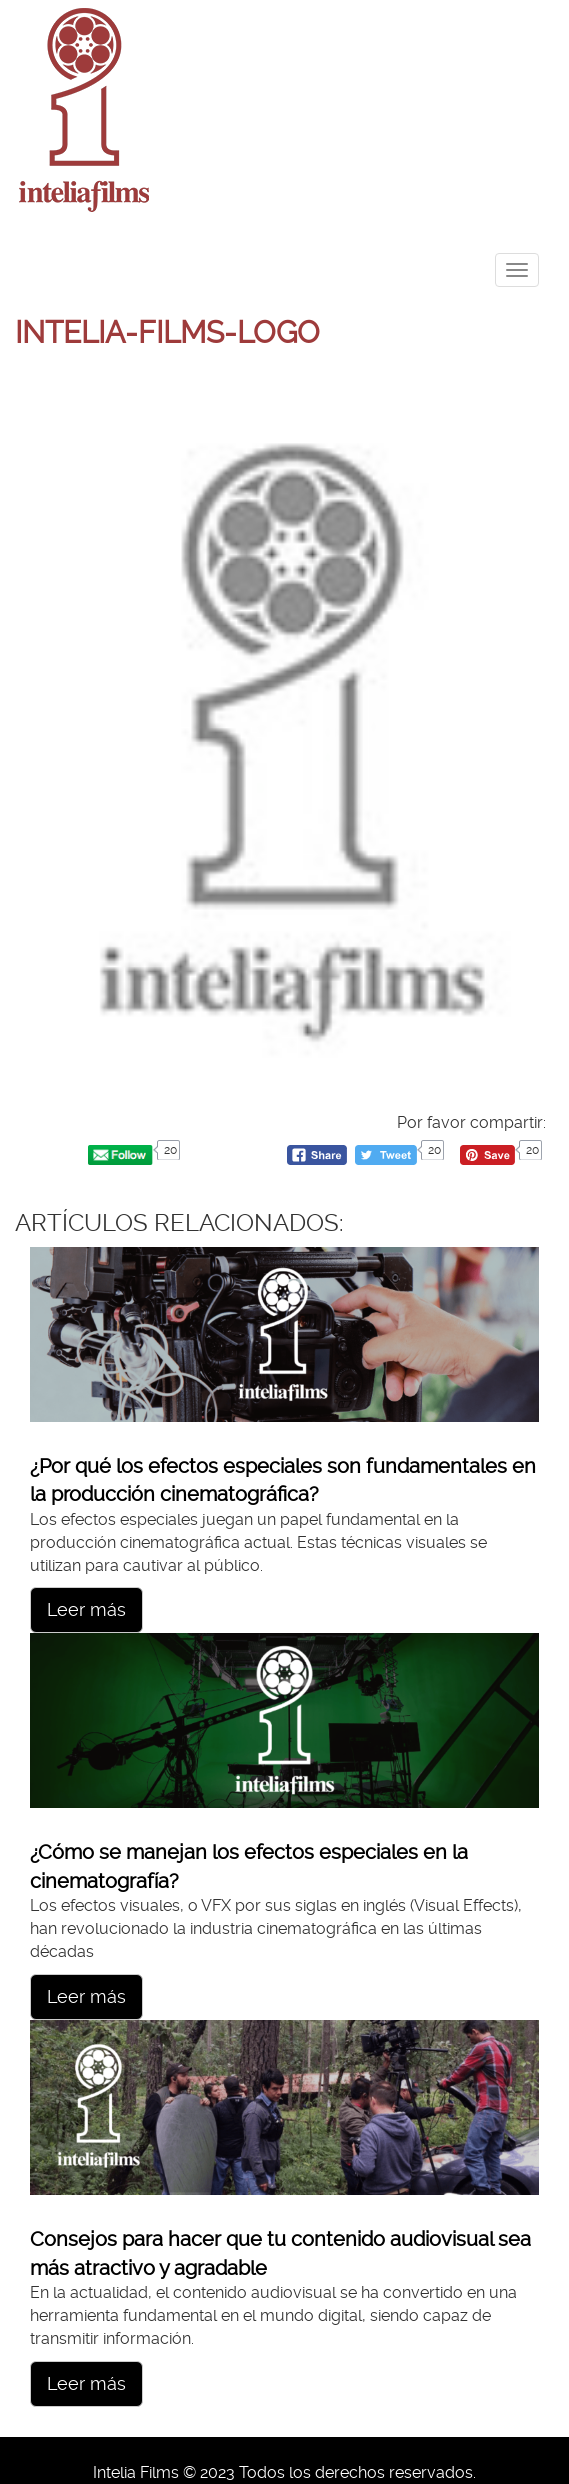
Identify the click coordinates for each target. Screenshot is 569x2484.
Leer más (86, 1609)
